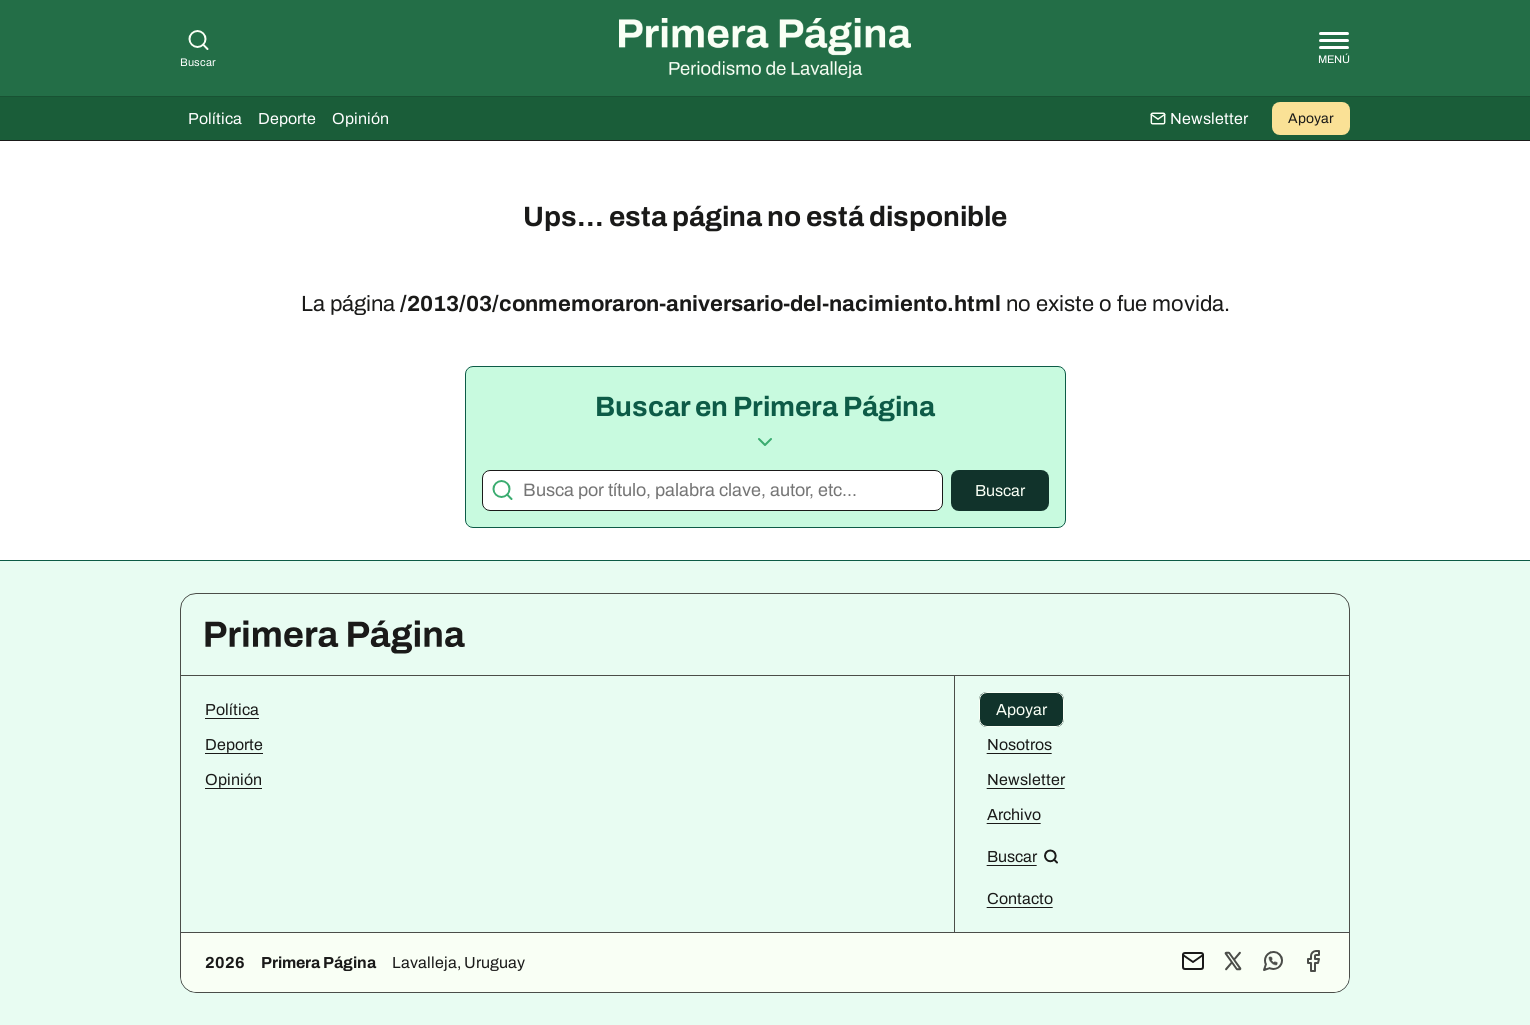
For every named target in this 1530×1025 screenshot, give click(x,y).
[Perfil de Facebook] (1313, 962)
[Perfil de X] (1233, 962)
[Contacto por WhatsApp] (1273, 962)
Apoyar (1311, 118)
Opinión (360, 118)
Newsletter (1026, 779)
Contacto (1020, 898)
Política (215, 118)
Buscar (1000, 490)
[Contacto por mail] (1193, 962)
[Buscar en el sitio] (1023, 856)
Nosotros (1019, 744)
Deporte (287, 118)
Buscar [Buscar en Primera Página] (198, 48)
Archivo (1014, 814)
